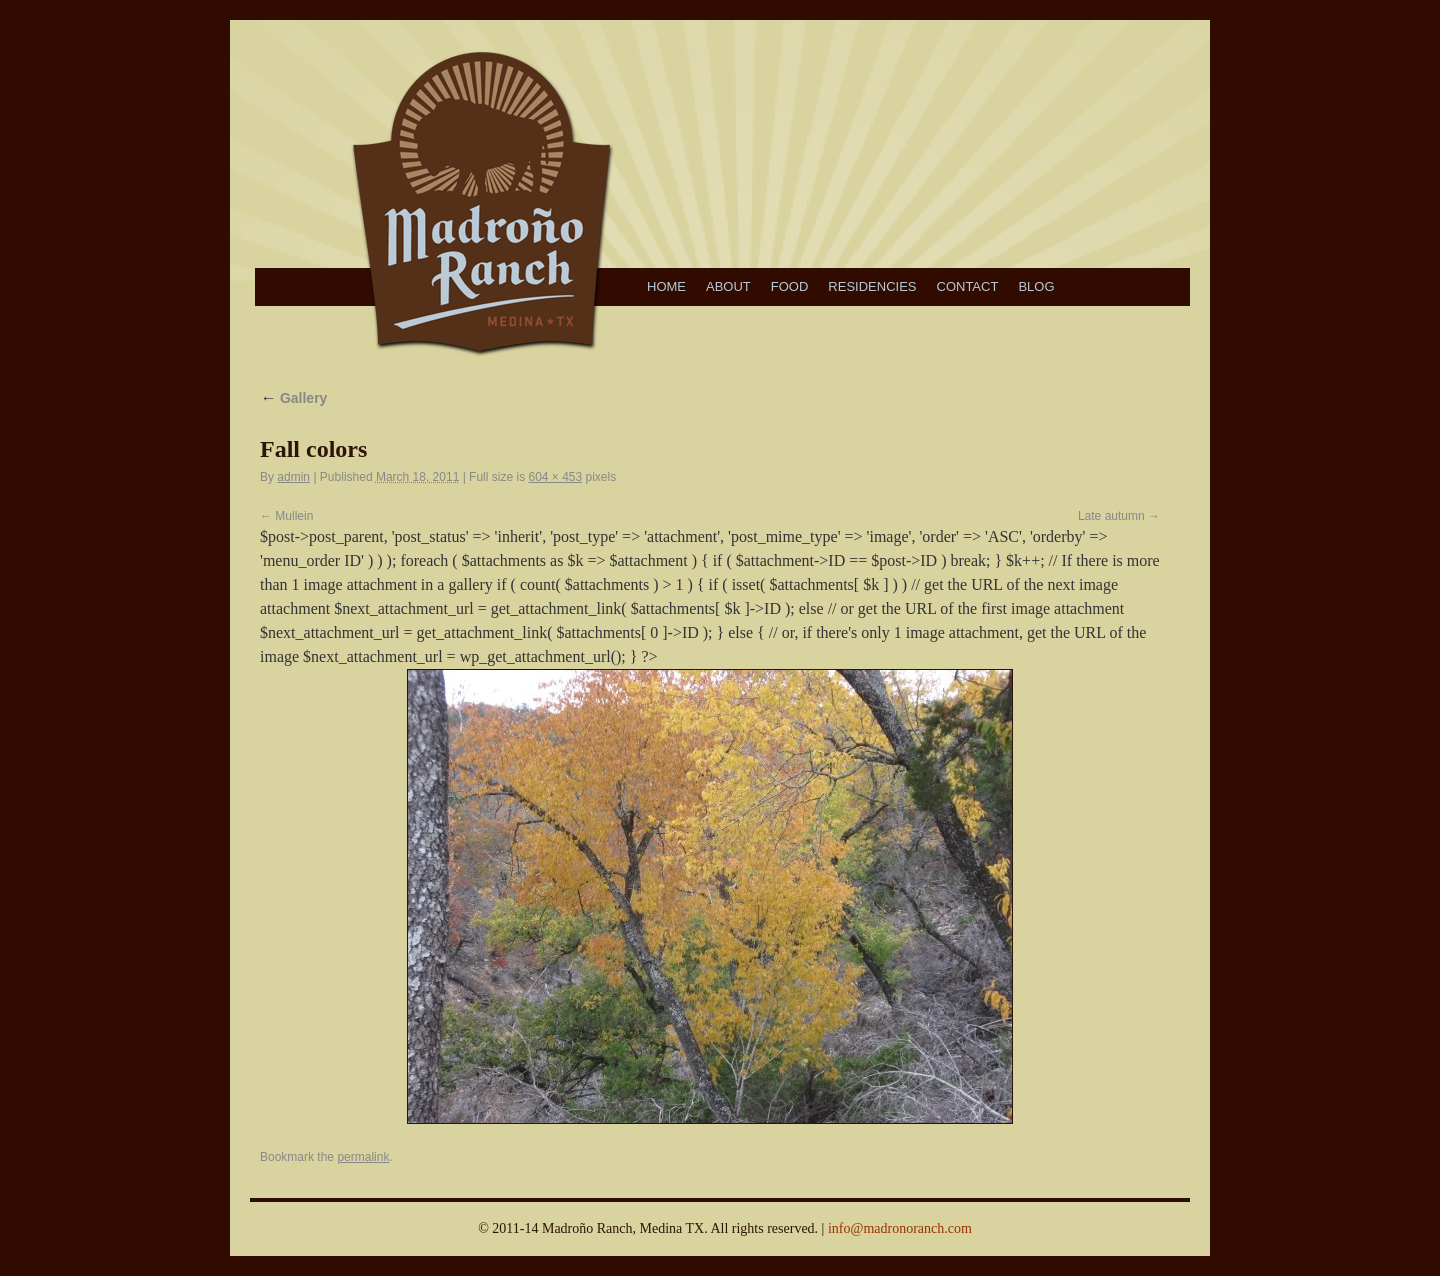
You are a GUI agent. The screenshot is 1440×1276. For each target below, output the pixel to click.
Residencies (872, 286)
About (728, 286)
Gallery (293, 398)
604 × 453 (555, 477)
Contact (968, 286)
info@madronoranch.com (900, 1228)
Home (666, 286)
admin (293, 477)
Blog (1036, 286)
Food (790, 286)
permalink (363, 1157)
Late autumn (1111, 516)
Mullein (294, 516)
